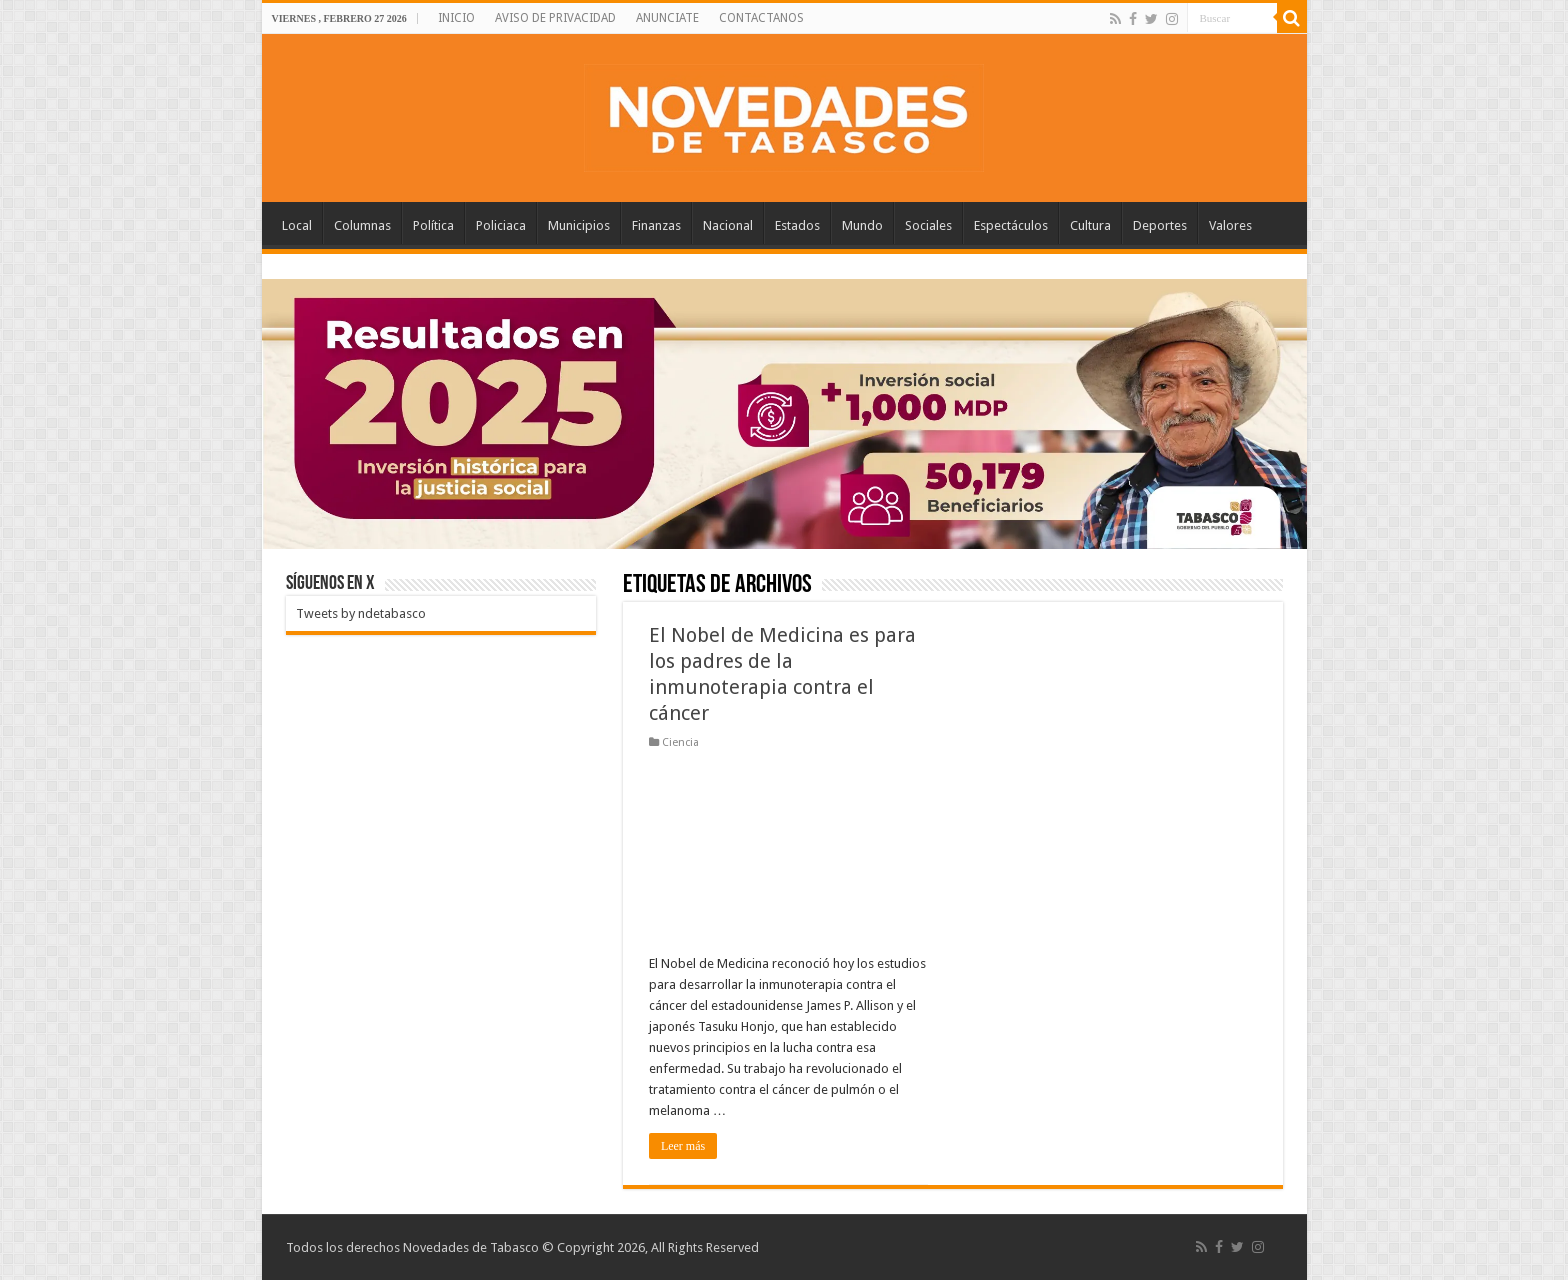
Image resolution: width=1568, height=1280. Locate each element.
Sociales (928, 225)
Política (433, 225)
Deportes (1160, 225)
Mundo (862, 225)
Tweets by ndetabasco (361, 613)
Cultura (1090, 225)
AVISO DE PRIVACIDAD (555, 18)
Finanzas (656, 225)
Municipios (579, 225)
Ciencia (680, 742)
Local (297, 225)
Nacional (728, 225)
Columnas (362, 225)
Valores (1230, 225)
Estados (797, 225)
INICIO (456, 18)
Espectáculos (1011, 225)
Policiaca (501, 225)
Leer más (683, 1146)
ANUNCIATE (667, 18)
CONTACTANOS (761, 18)
